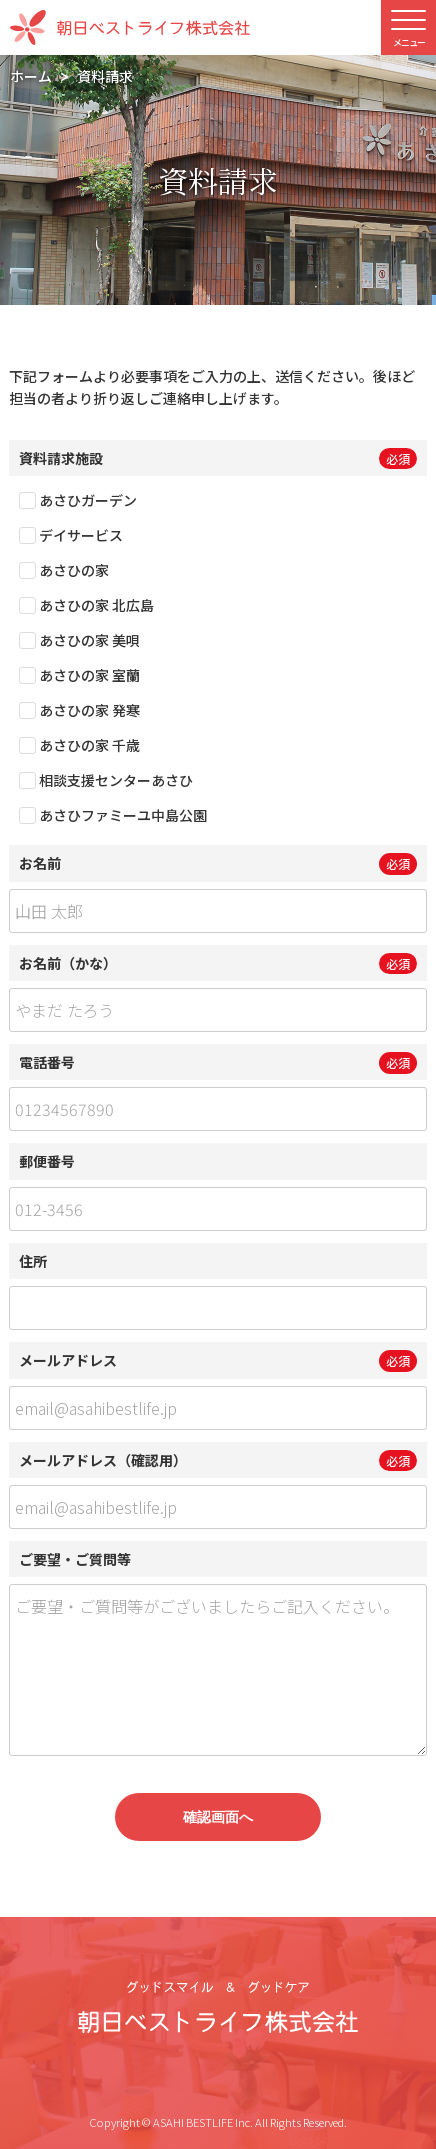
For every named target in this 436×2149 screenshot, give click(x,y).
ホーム (31, 76)
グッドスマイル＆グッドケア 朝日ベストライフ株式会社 (218, 2007)
